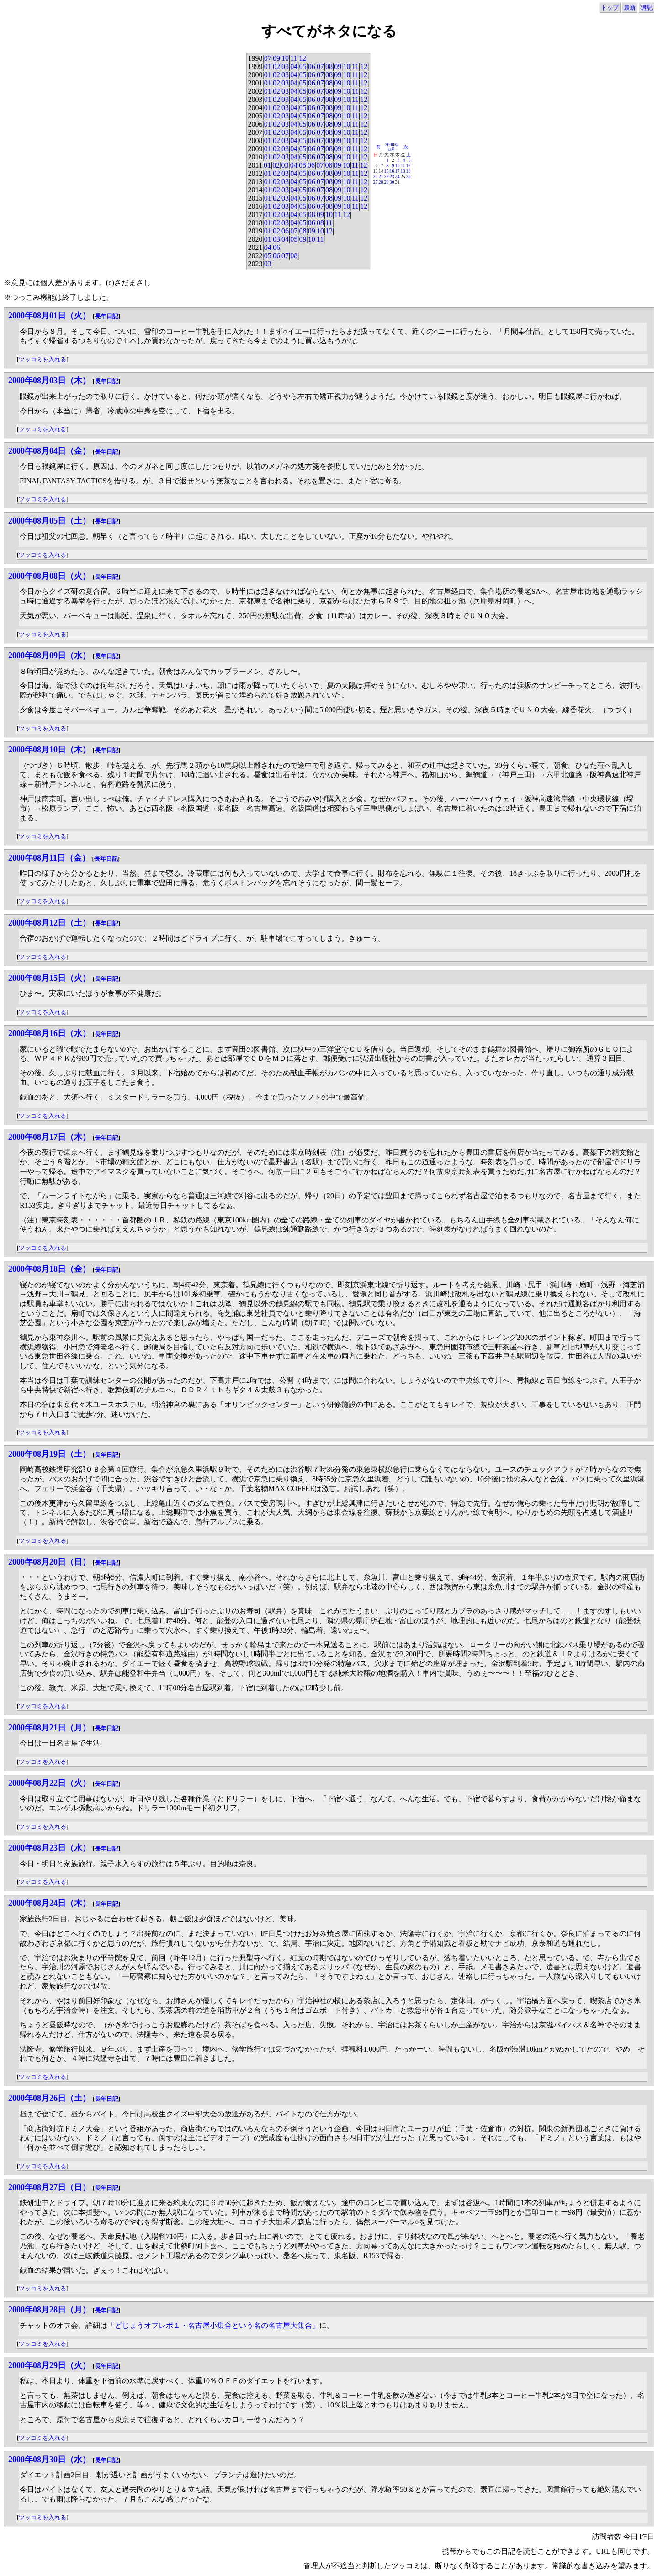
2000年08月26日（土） (49, 2098)
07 (267, 58)
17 (397, 171)
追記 (647, 7)
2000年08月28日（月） (49, 2309)
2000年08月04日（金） (49, 450)
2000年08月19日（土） (49, 1454)
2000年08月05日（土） (49, 520)
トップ (610, 7)
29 (386, 182)
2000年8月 (392, 147)
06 (311, 66)
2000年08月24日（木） (49, 1903)
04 (293, 66)
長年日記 (106, 316)
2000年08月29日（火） (49, 2365)
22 (386, 176)
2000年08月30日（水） (49, 2459)
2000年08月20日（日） (49, 1561)
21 (381, 176)
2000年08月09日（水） (49, 655)
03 (285, 66)
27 (375, 182)
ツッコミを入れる (42, 359)
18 (403, 171)
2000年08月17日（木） (49, 1137)
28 (381, 182)
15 (386, 171)
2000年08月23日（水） (49, 1847)
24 (397, 176)
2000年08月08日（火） (49, 576)
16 (392, 171)
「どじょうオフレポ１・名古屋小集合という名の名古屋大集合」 (213, 2325)
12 (302, 58)
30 (392, 182)
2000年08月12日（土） (49, 922)
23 (392, 176)
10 (285, 58)
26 (408, 176)
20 (375, 176)
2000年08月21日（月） (49, 1727)
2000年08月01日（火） (49, 315)
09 (276, 58)
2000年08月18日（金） (49, 1269)
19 (408, 171)
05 (302, 66)
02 (276, 66)
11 (293, 58)
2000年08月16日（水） (49, 1033)
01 (267, 66)
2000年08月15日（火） (49, 978)
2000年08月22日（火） (49, 1783)
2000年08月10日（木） (49, 749)
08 (329, 66)
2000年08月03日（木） (49, 380)
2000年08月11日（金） (49, 857)
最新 (630, 7)
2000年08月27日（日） (49, 2187)
